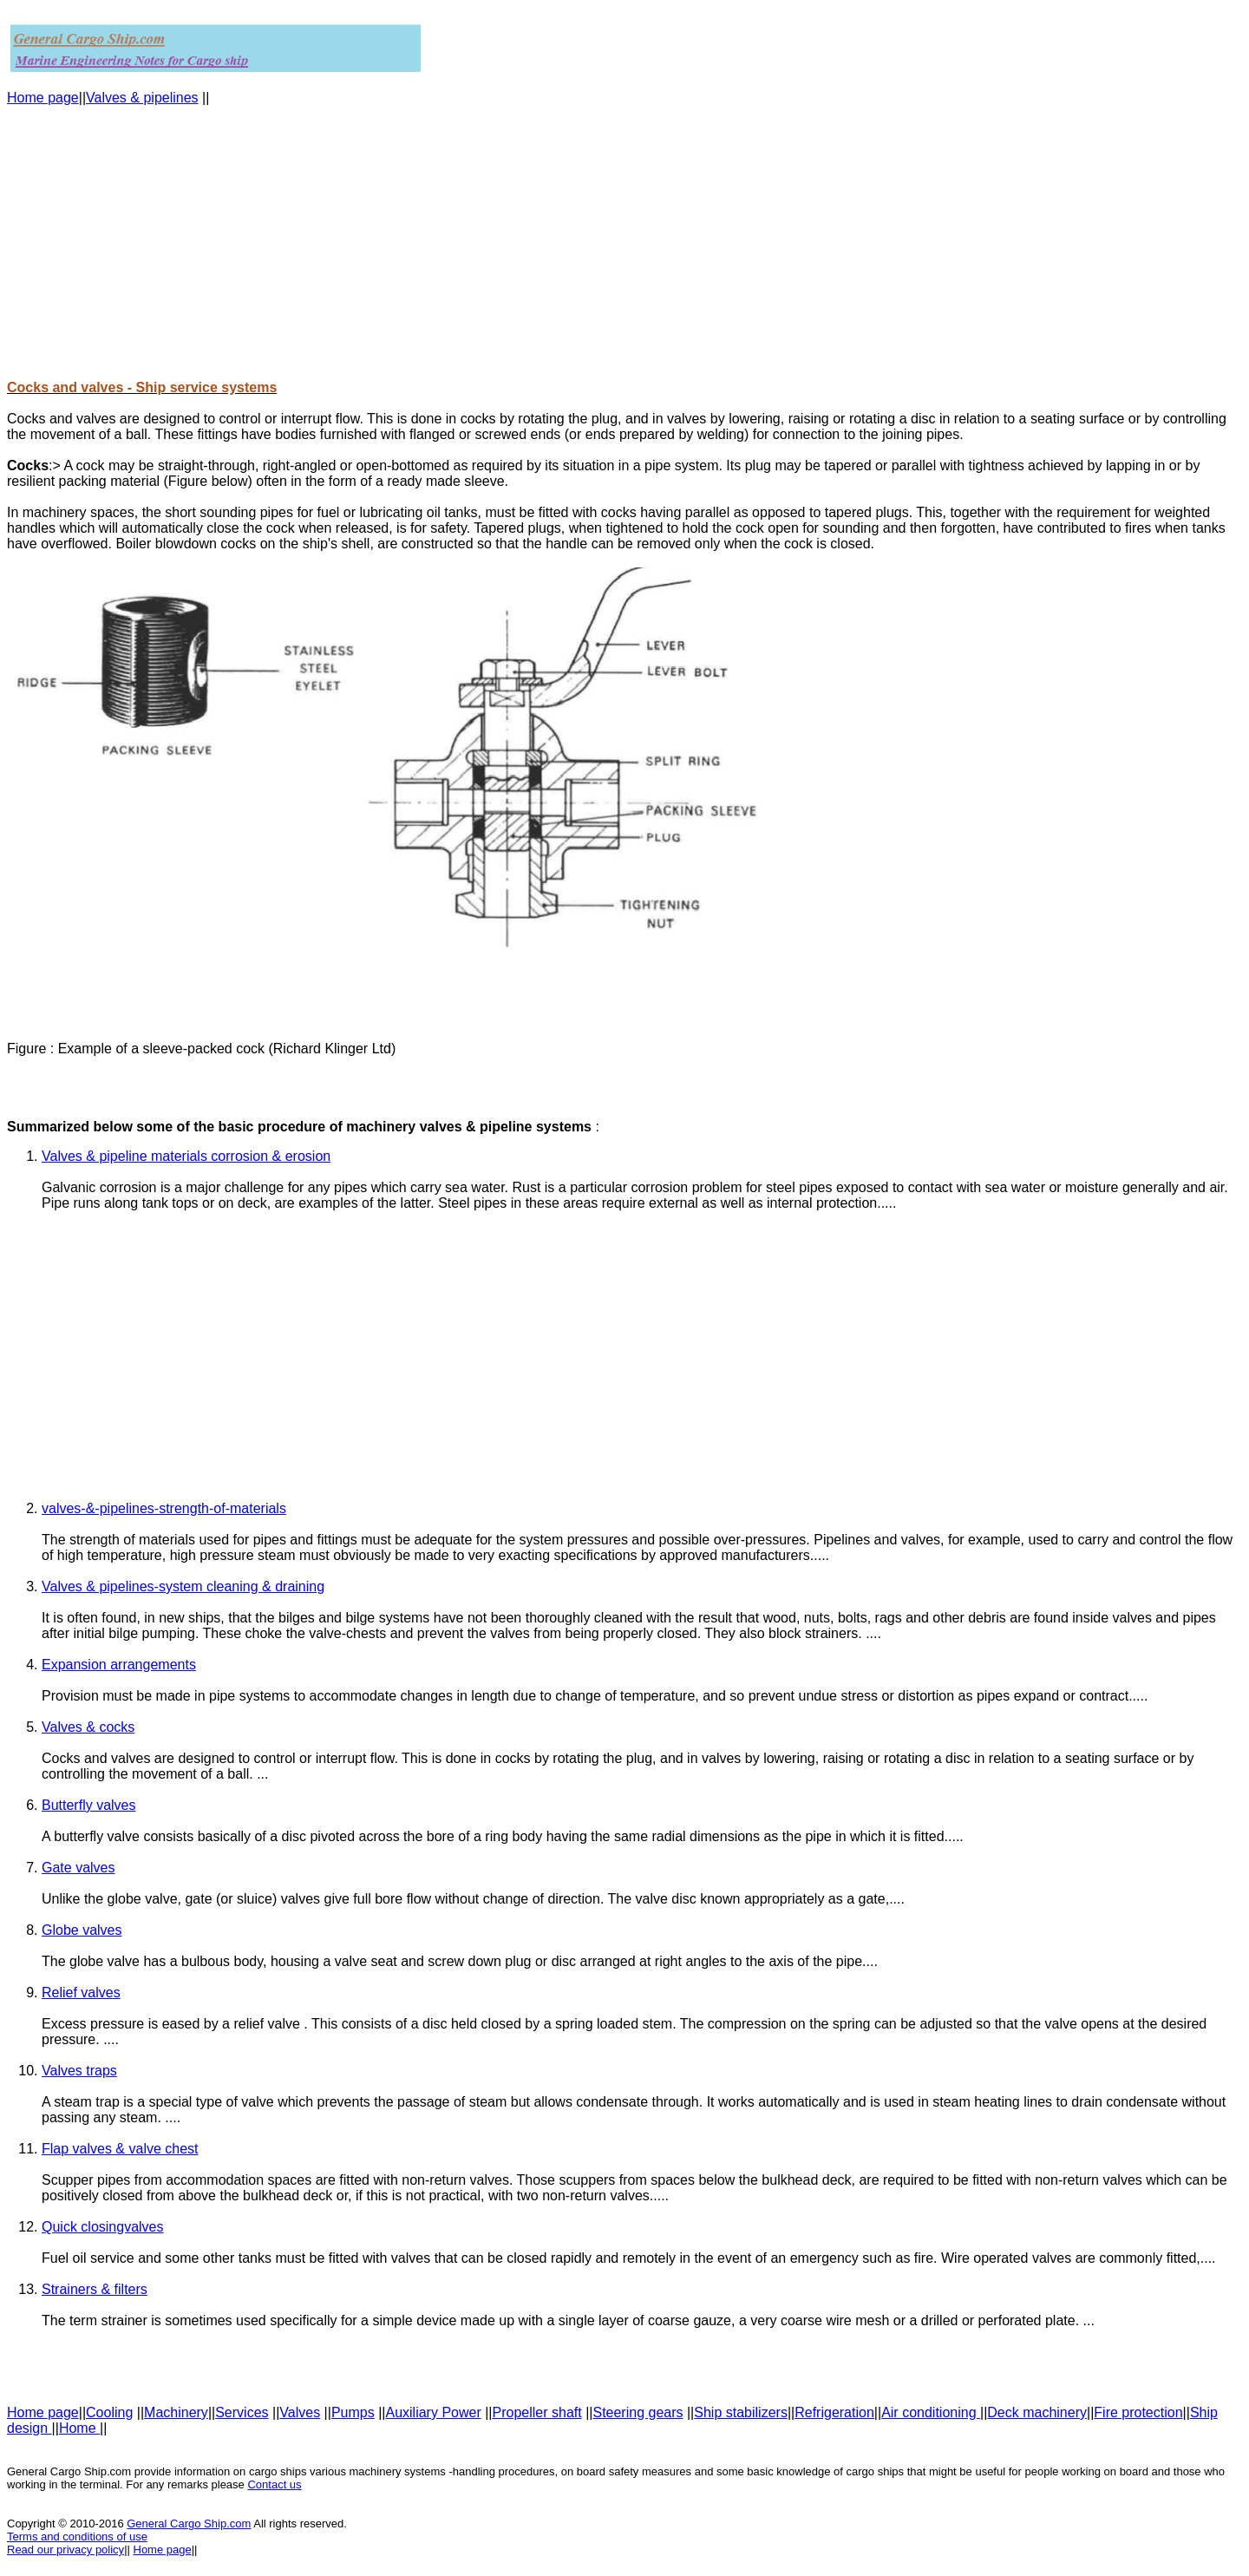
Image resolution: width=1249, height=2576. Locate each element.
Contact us (274, 2484)
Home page (43, 97)
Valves (299, 2412)
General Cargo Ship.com (189, 2523)
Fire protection (1138, 2412)
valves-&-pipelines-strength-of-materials (164, 1508)
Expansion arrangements (119, 1664)
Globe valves (82, 1930)
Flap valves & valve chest (120, 2148)
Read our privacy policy (65, 2549)
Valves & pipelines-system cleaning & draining (183, 1586)
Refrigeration (834, 2412)
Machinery (176, 2412)
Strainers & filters (94, 2289)
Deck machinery (1037, 2412)
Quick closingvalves (103, 2226)
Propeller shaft (537, 2412)
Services (241, 2412)
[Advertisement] (527, 242)
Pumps (353, 2412)
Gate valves (78, 1867)
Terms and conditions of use (77, 2536)
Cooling (109, 2412)
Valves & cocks (88, 1727)
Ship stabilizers (741, 2412)
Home (79, 2428)
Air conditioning (930, 2412)
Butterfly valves (88, 1805)
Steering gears (637, 2412)
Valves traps (79, 2070)
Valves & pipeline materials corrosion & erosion (186, 1156)
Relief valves (81, 1992)
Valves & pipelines (142, 97)
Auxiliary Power (433, 2412)
